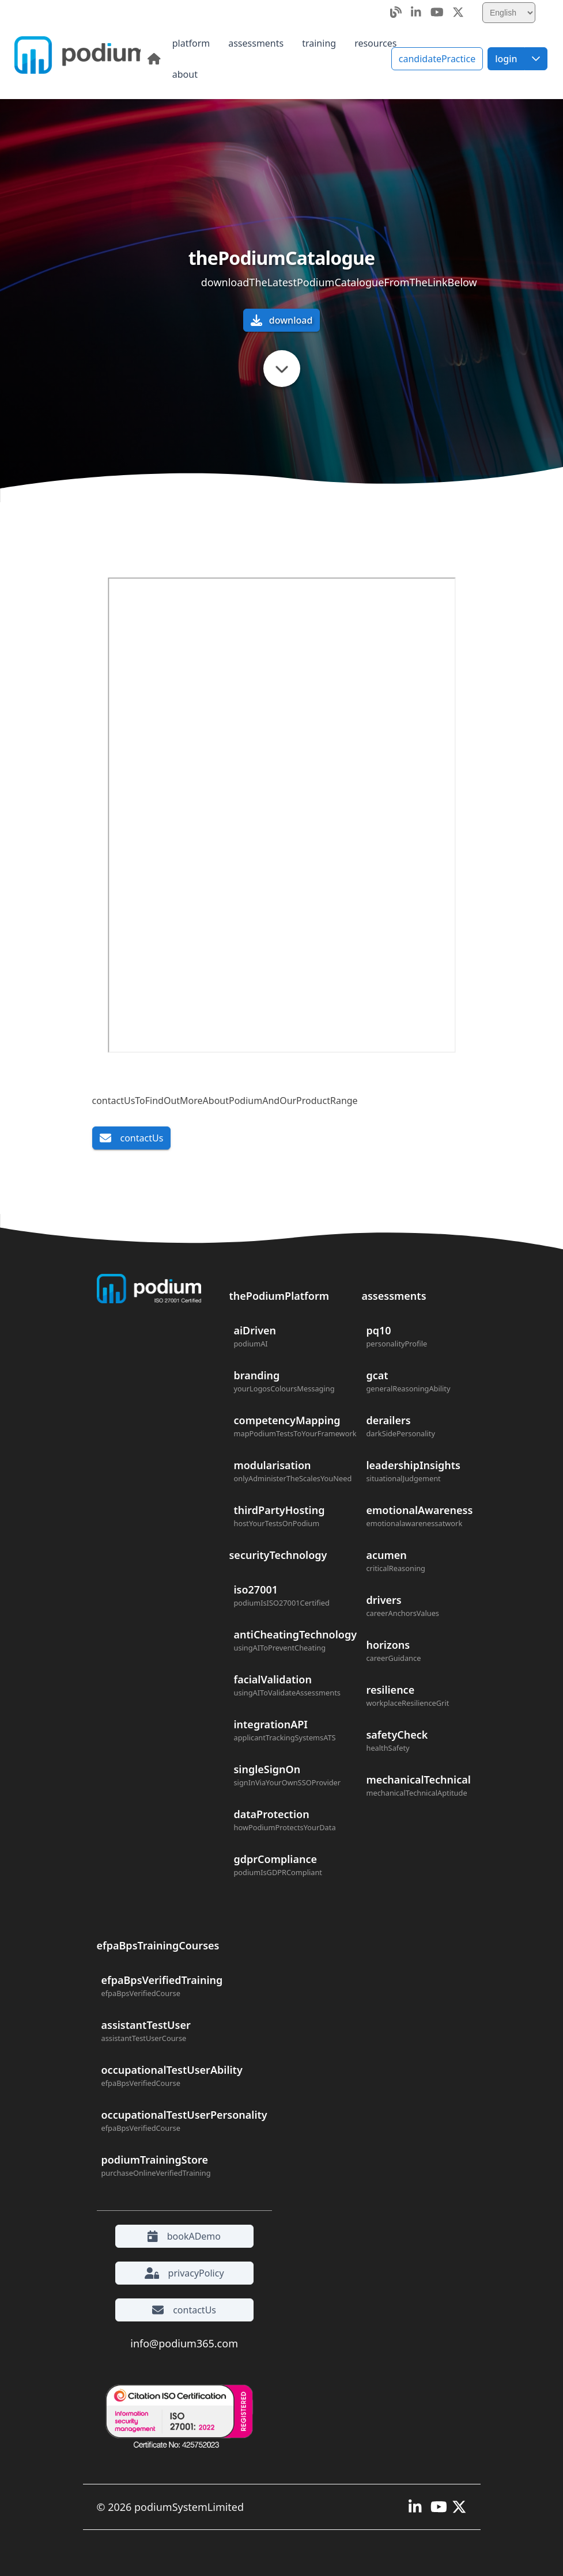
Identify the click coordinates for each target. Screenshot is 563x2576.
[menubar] (290, 59)
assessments (393, 1296)
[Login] (506, 58)
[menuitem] (191, 43)
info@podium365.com (184, 2343)
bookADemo (184, 2236)
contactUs (132, 1138)
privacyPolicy (184, 2273)
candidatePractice (437, 58)
